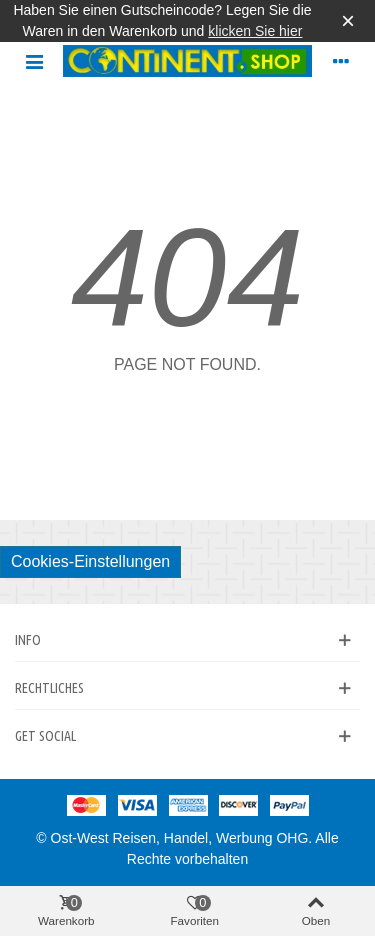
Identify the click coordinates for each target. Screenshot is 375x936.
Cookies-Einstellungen (90, 561)
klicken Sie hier (255, 31)
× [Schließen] (348, 20)
